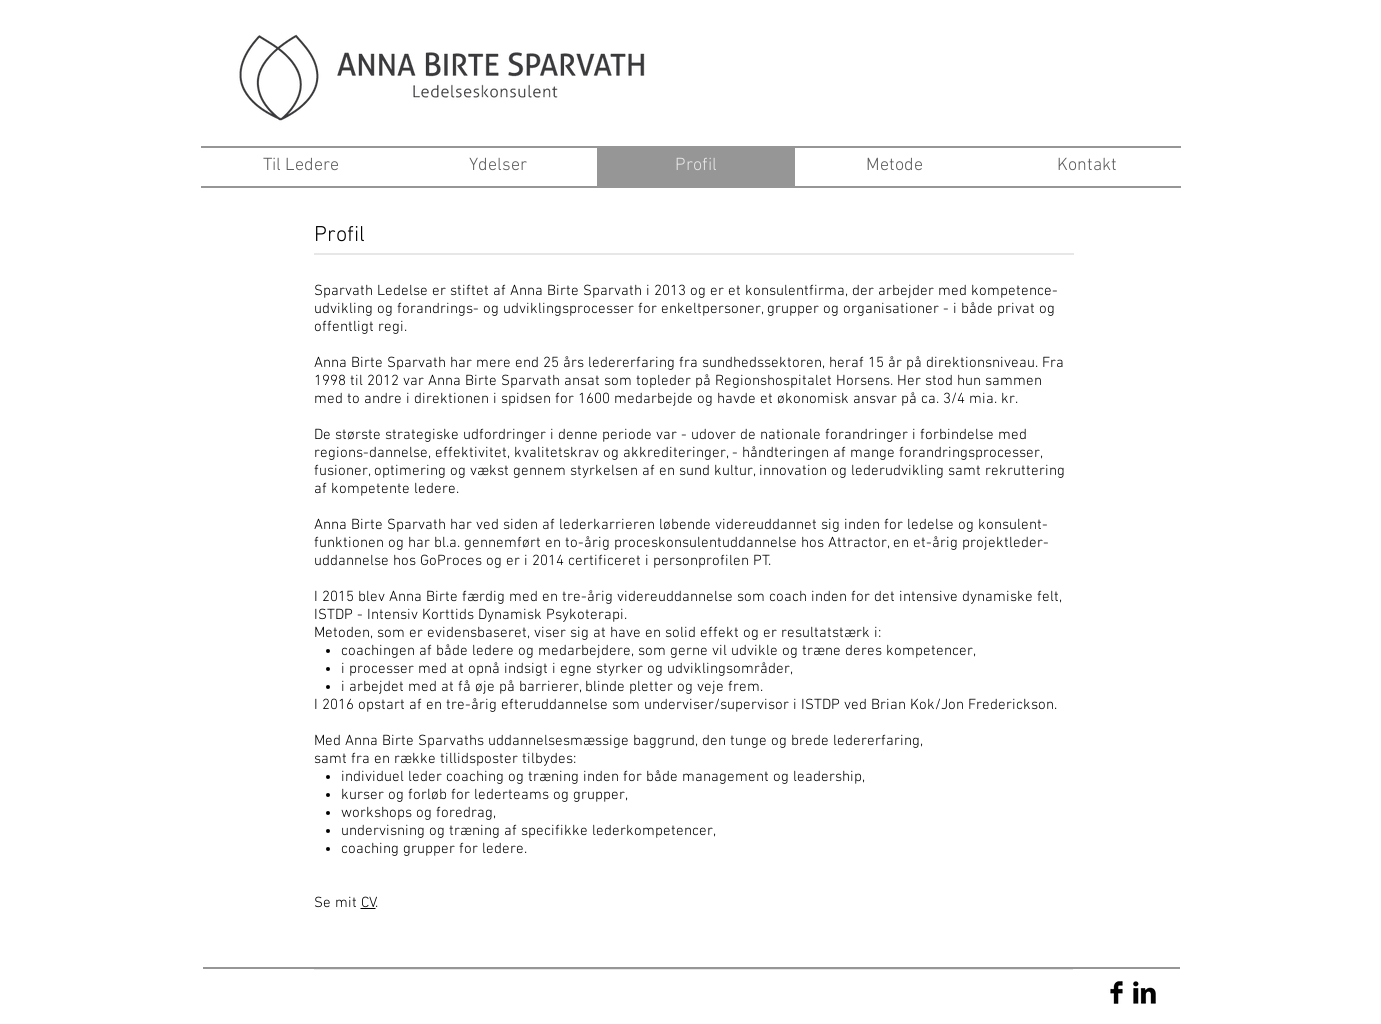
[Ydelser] (498, 166)
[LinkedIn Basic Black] (1144, 992)
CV (368, 903)
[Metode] (894, 166)
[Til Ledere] (301, 166)
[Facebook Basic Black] (1116, 992)
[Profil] (696, 166)
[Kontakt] (1087, 166)
